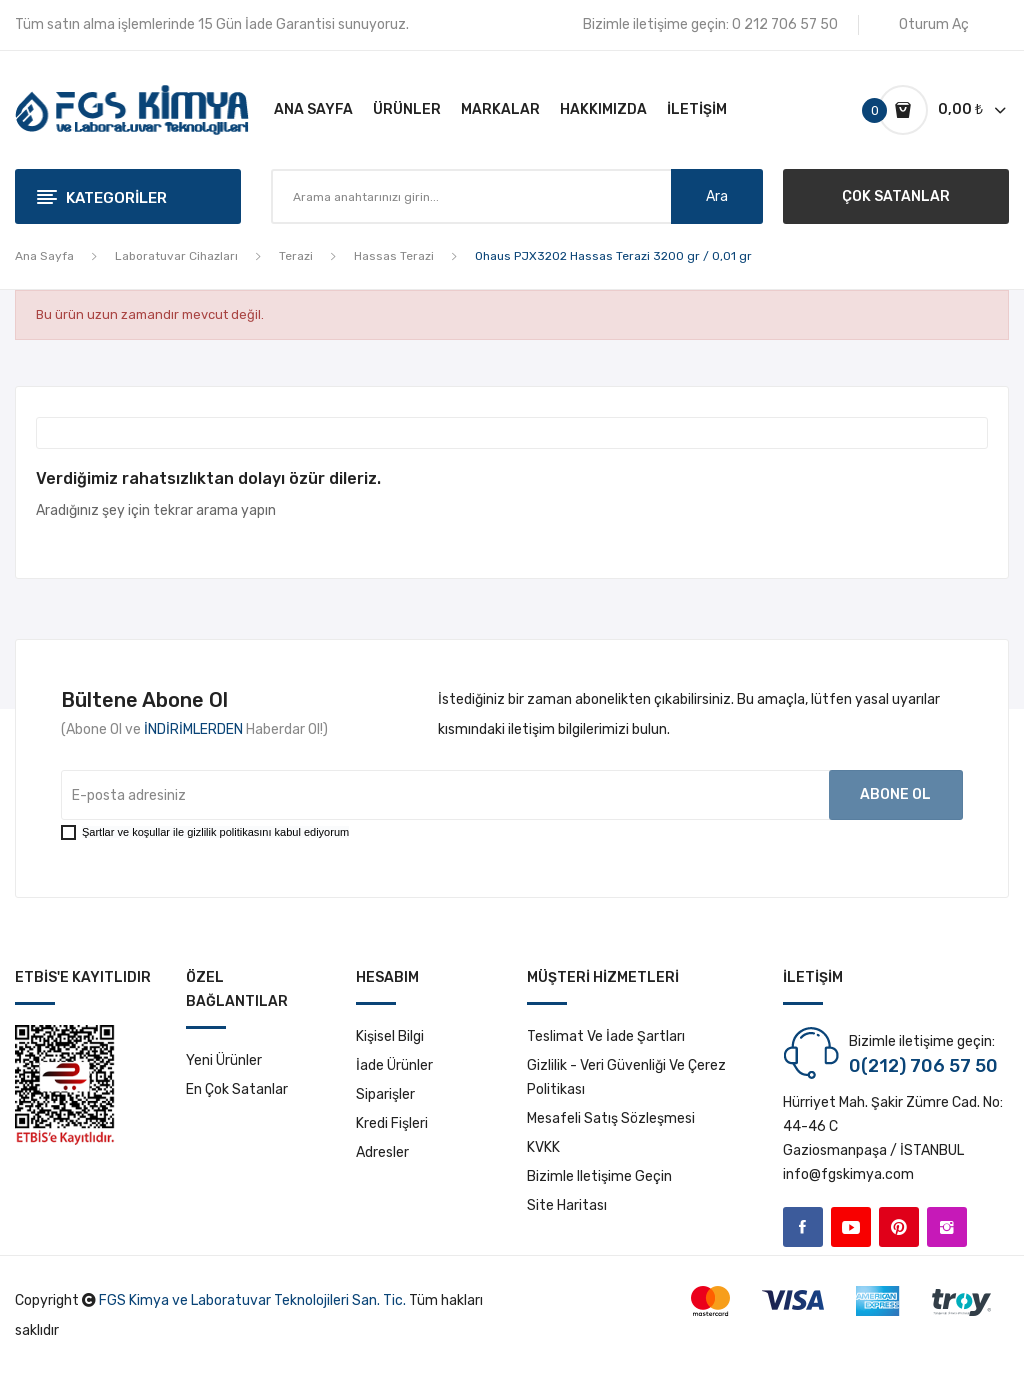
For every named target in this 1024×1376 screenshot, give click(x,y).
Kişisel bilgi (390, 1036)
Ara (717, 196)
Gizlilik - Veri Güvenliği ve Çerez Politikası (626, 1077)
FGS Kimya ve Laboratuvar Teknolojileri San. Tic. (252, 1300)
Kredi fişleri (392, 1123)
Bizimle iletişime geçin (599, 1176)
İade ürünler (394, 1065)
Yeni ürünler (224, 1060)
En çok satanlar (237, 1089)
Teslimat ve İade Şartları (606, 1036)
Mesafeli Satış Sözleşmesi (611, 1118)
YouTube (851, 1227)
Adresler (382, 1152)
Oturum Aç (934, 24)
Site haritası (567, 1205)
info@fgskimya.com (848, 1174)
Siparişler (385, 1094)
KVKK (543, 1147)
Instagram (947, 1227)
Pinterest (899, 1227)
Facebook (803, 1227)
